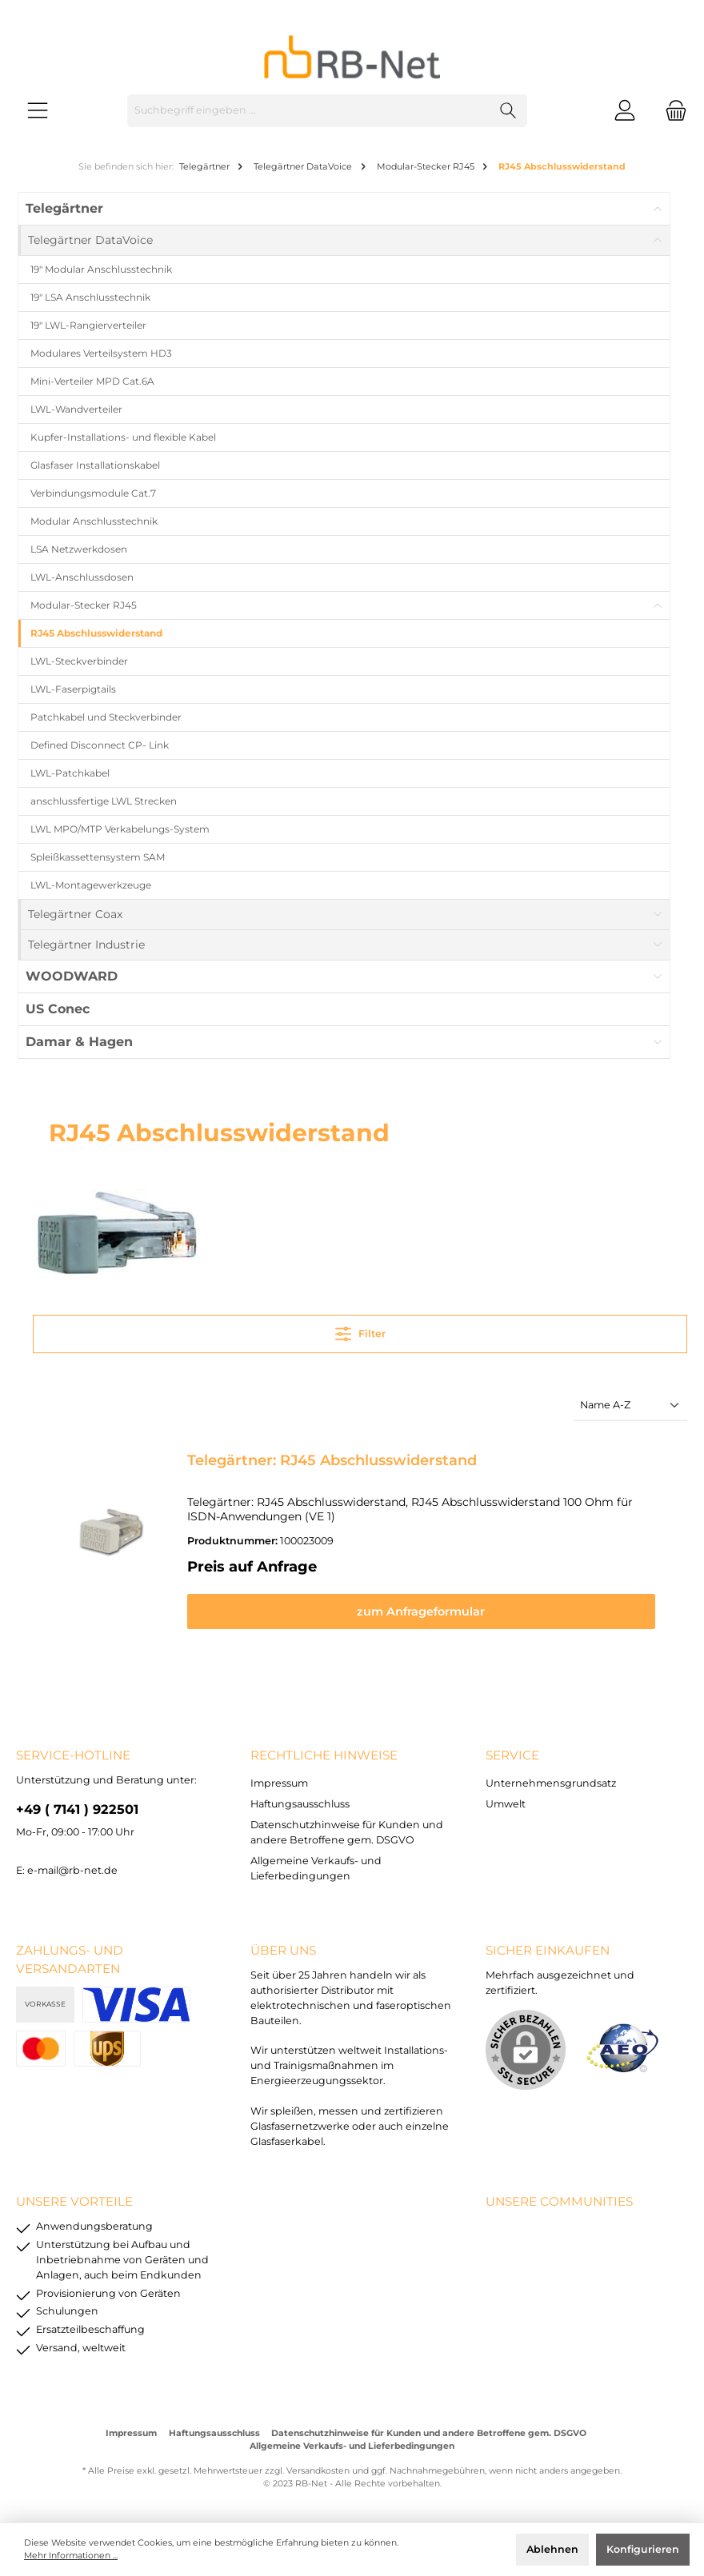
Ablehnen (552, 2549)
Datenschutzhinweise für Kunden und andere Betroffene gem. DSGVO (428, 2433)
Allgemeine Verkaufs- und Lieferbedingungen (352, 2446)
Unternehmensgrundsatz (551, 1783)
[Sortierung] (630, 1406)
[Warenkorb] (671, 110)
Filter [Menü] (360, 1330)
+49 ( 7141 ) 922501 (77, 1809)
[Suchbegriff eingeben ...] (308, 110)
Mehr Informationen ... (71, 2555)
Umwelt (506, 1804)
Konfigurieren (642, 2549)
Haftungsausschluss (300, 1804)
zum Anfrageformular (431, 1611)
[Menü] (37, 110)
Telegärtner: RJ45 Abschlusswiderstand (332, 1460)
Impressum (279, 1783)
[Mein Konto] (624, 110)
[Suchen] (508, 110)
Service (512, 1755)
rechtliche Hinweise (324, 1755)
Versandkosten (318, 2471)
